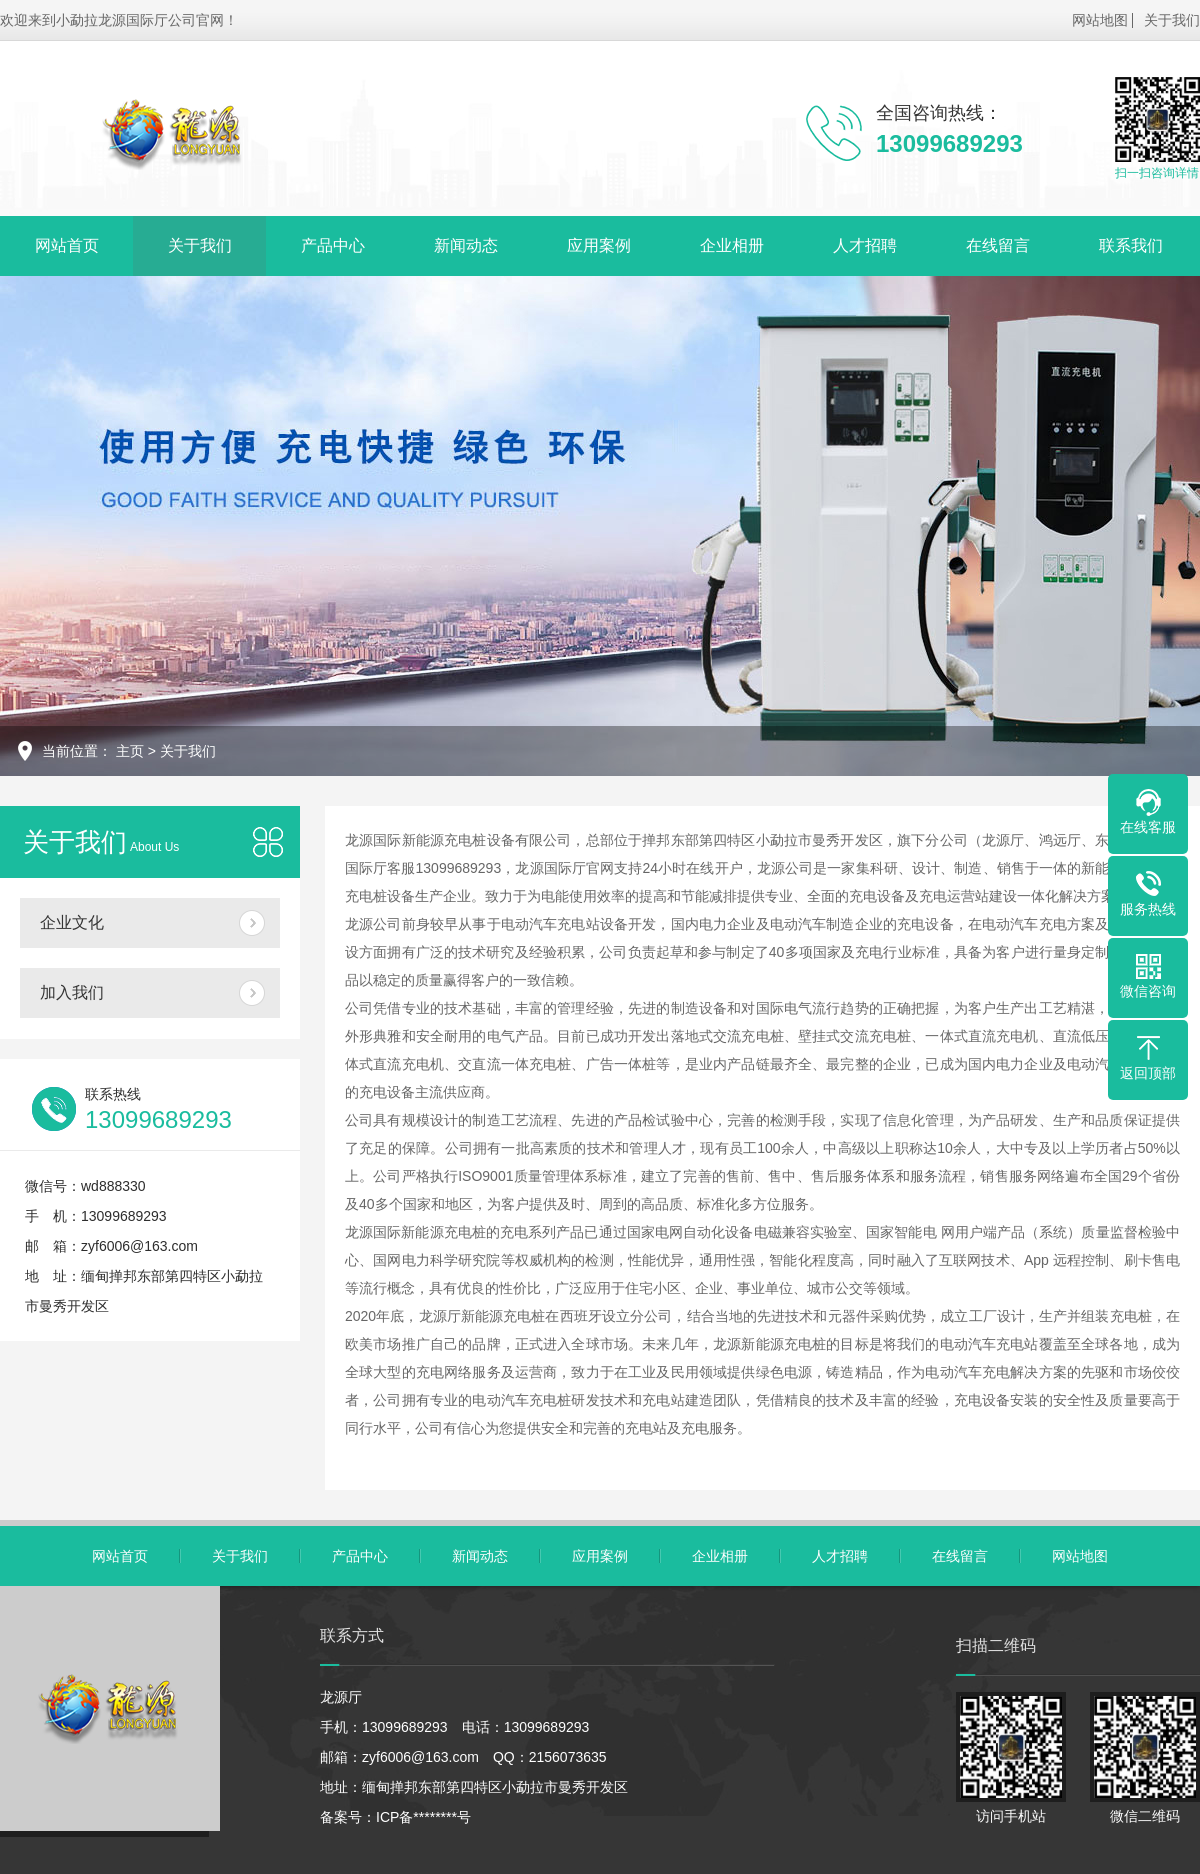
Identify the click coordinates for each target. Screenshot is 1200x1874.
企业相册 (732, 245)
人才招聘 (865, 245)
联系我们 (1131, 245)
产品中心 (333, 245)
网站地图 (1100, 20)
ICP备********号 (423, 1817)
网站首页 (67, 245)
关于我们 (1172, 20)
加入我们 (72, 992)
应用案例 (599, 245)
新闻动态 (466, 245)
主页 (130, 751)
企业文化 (72, 922)
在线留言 (998, 245)
